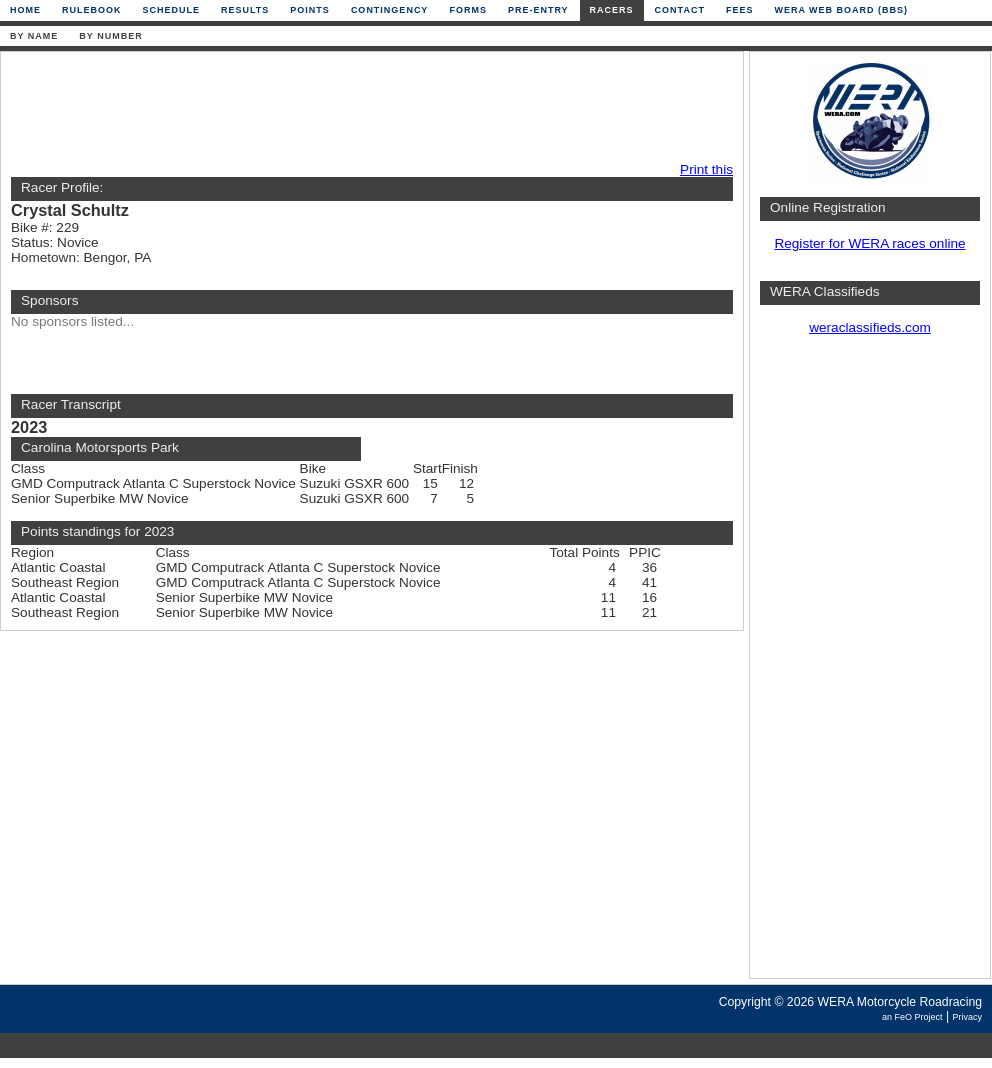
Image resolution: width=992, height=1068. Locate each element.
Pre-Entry (538, 10)
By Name (34, 36)
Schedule (172, 10)
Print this (706, 169)
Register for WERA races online (869, 243)
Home (25, 10)
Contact (680, 10)
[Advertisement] (367, 107)
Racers (612, 10)
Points (310, 10)
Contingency (390, 10)
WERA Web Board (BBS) (841, 10)
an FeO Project (912, 1017)
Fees (740, 10)
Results (245, 10)
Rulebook (92, 10)
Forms (468, 10)
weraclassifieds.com (870, 327)
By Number (110, 36)
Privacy (967, 1017)
